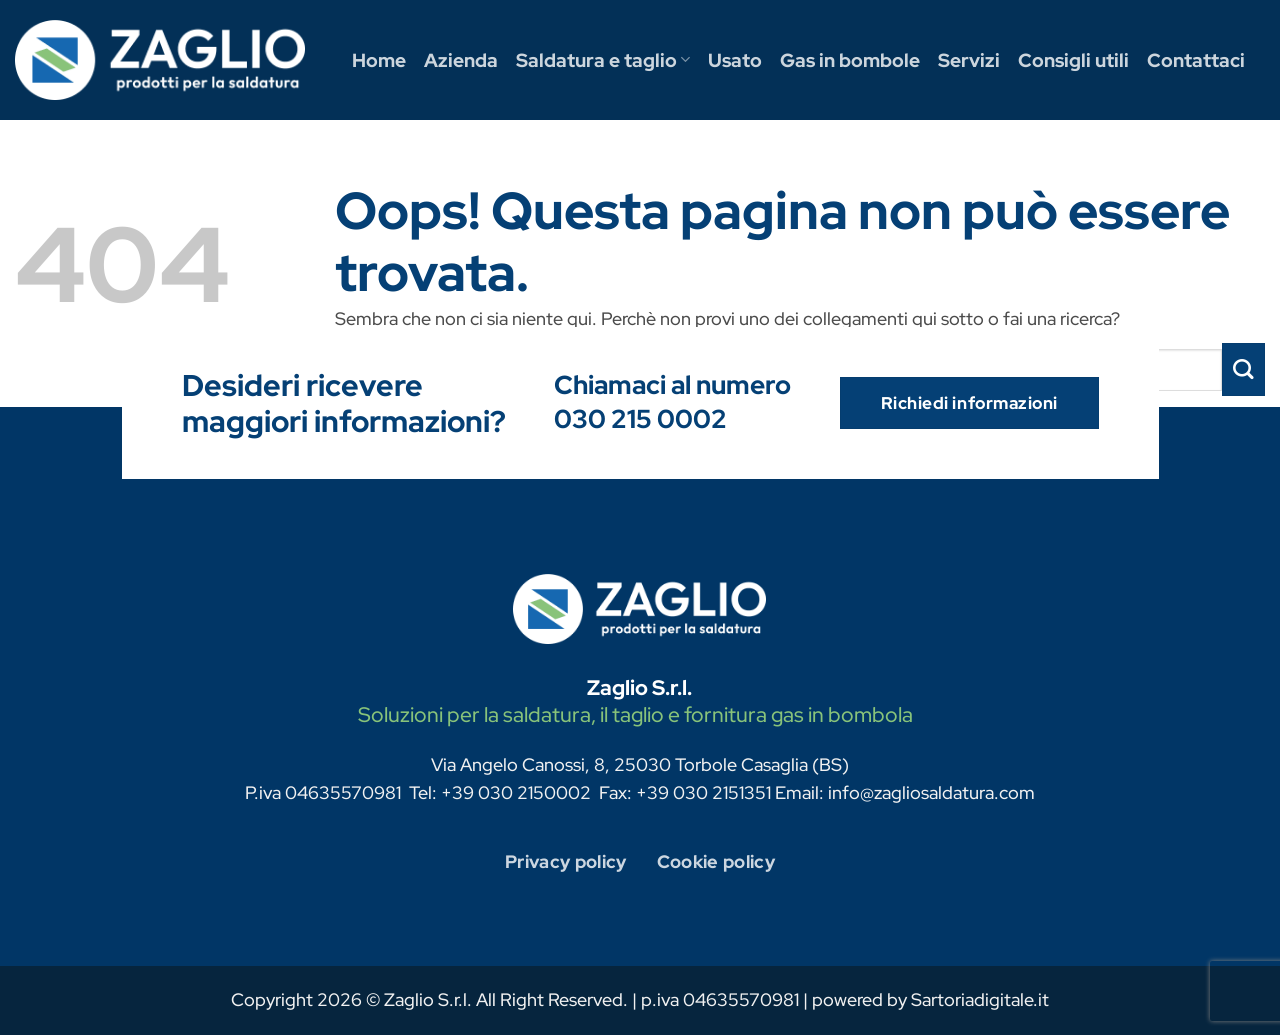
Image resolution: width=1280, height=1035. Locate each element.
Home (379, 60)
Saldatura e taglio (603, 60)
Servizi (969, 60)
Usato (735, 60)
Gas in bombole (850, 60)
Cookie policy (716, 861)
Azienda (461, 60)
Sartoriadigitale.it (980, 999)
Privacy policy (566, 861)
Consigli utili (1073, 60)
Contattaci (1196, 60)
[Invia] (1243, 369)
